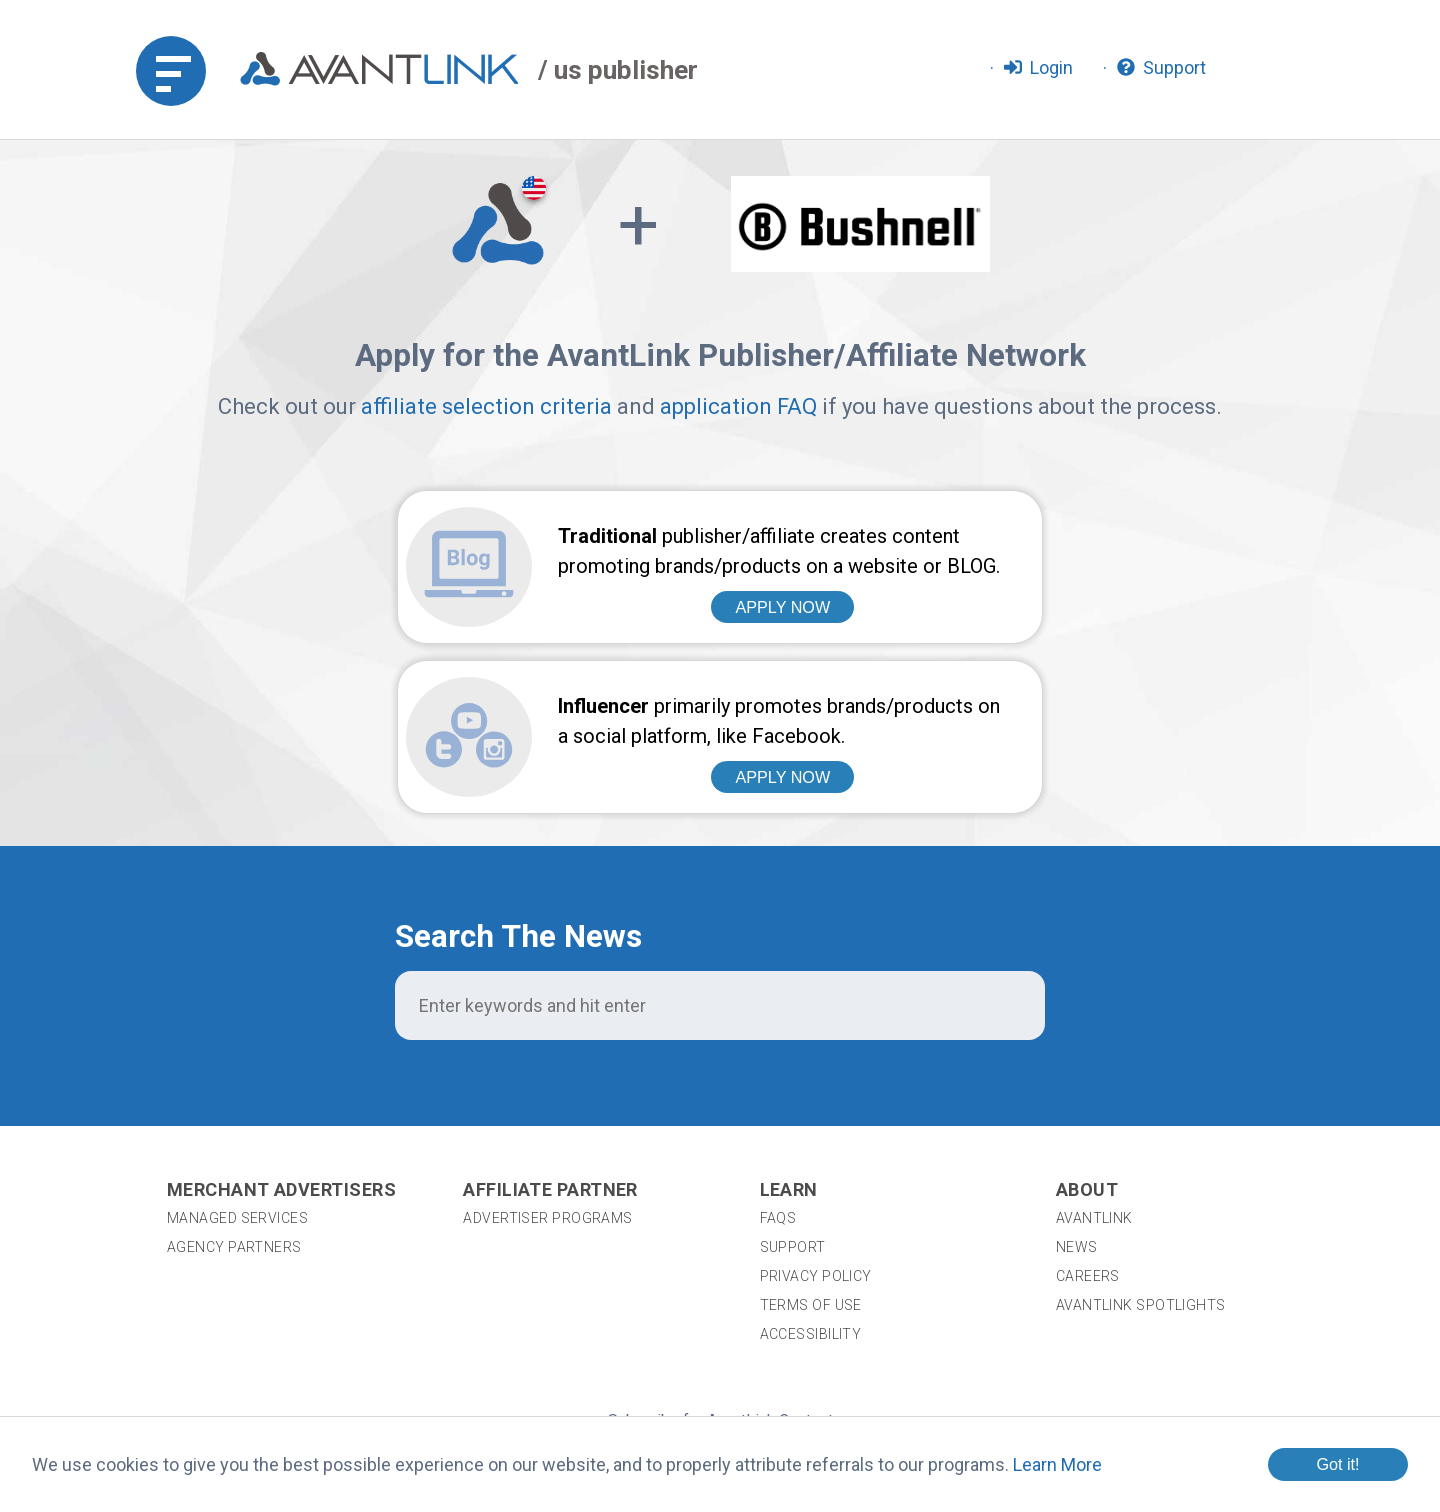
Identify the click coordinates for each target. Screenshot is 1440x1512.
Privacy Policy (816, 1128)
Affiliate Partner (550, 1041)
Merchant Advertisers (281, 1041)
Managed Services (237, 1070)
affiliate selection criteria (486, 406)
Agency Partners (234, 1099)
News (1077, 1099)
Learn (789, 1041)
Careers (1088, 1128)
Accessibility (811, 1186)
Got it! (1337, 1464)
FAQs (778, 1070)
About (1087, 1041)
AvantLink (1094, 1070)
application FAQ (738, 406)
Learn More (1057, 1464)
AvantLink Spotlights (1142, 1157)
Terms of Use (811, 1157)
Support (793, 1099)
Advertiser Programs (548, 1070)
